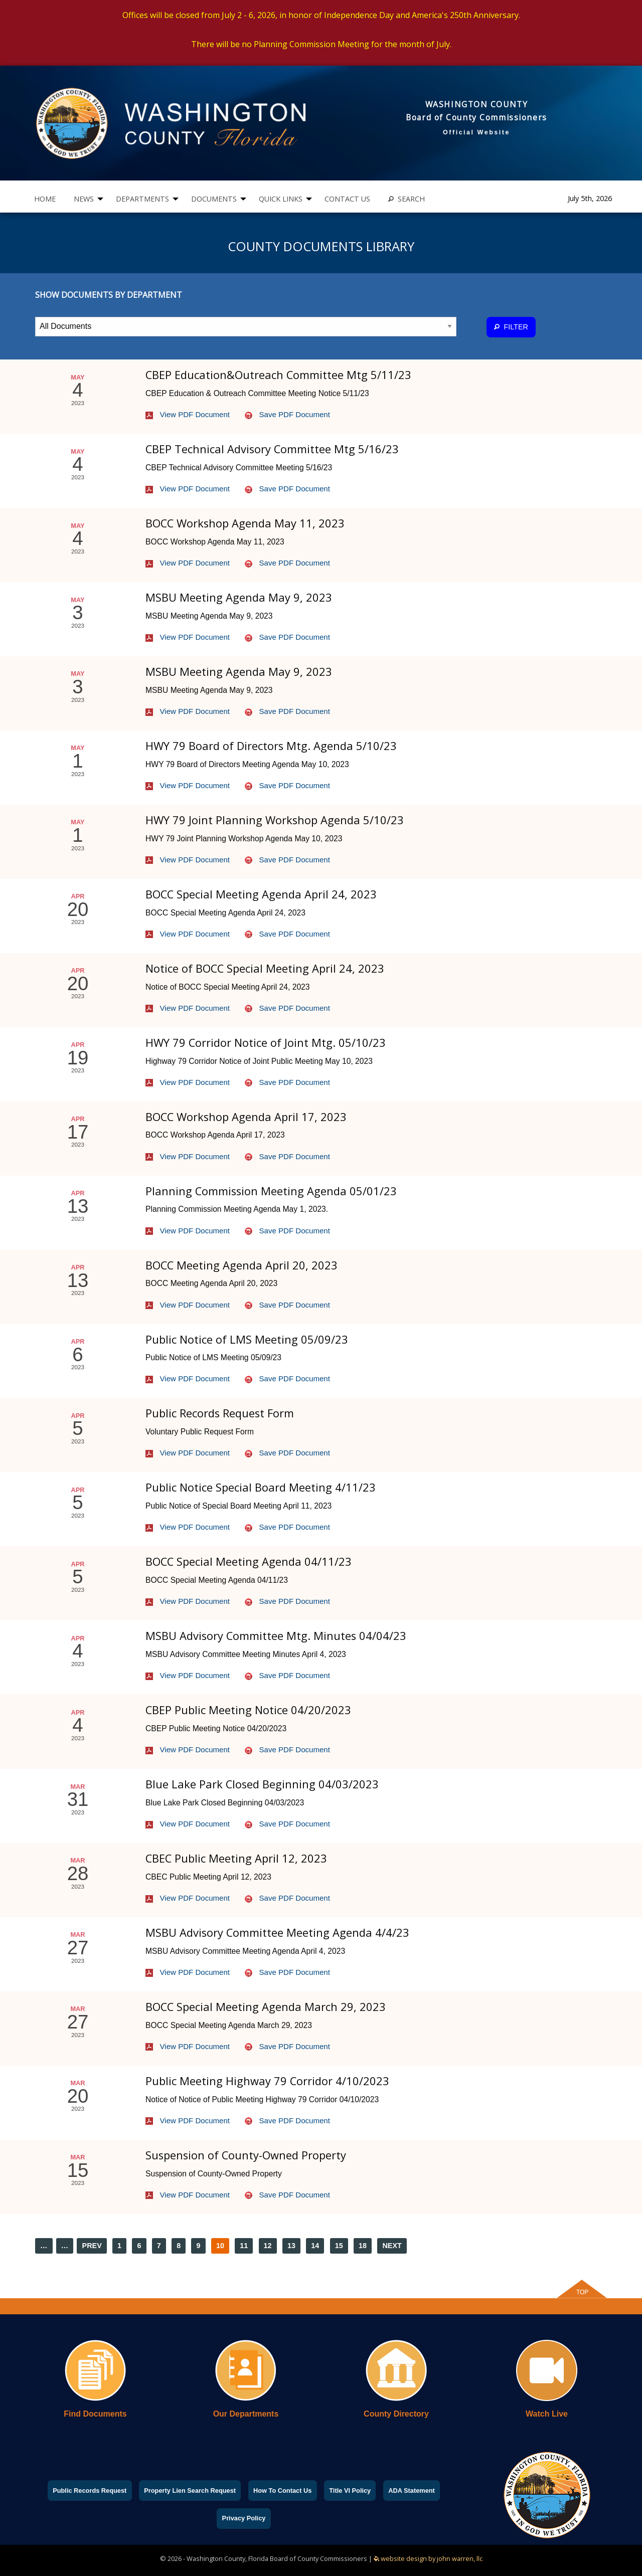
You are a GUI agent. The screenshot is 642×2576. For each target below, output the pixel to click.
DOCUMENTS (214, 199)
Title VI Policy (350, 2490)
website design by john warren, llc (428, 2558)
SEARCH (406, 199)
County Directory (396, 2414)
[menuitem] (45, 199)
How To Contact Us (282, 2490)
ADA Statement (411, 2490)
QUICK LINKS (280, 199)
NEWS (84, 199)
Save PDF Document (287, 414)
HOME (45, 199)
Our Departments (246, 2414)
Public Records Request (89, 2490)
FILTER (511, 327)
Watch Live (547, 2414)
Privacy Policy (244, 2518)
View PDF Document (187, 414)
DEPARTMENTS (142, 199)
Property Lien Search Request (190, 2490)
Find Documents (95, 2414)
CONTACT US (347, 199)
